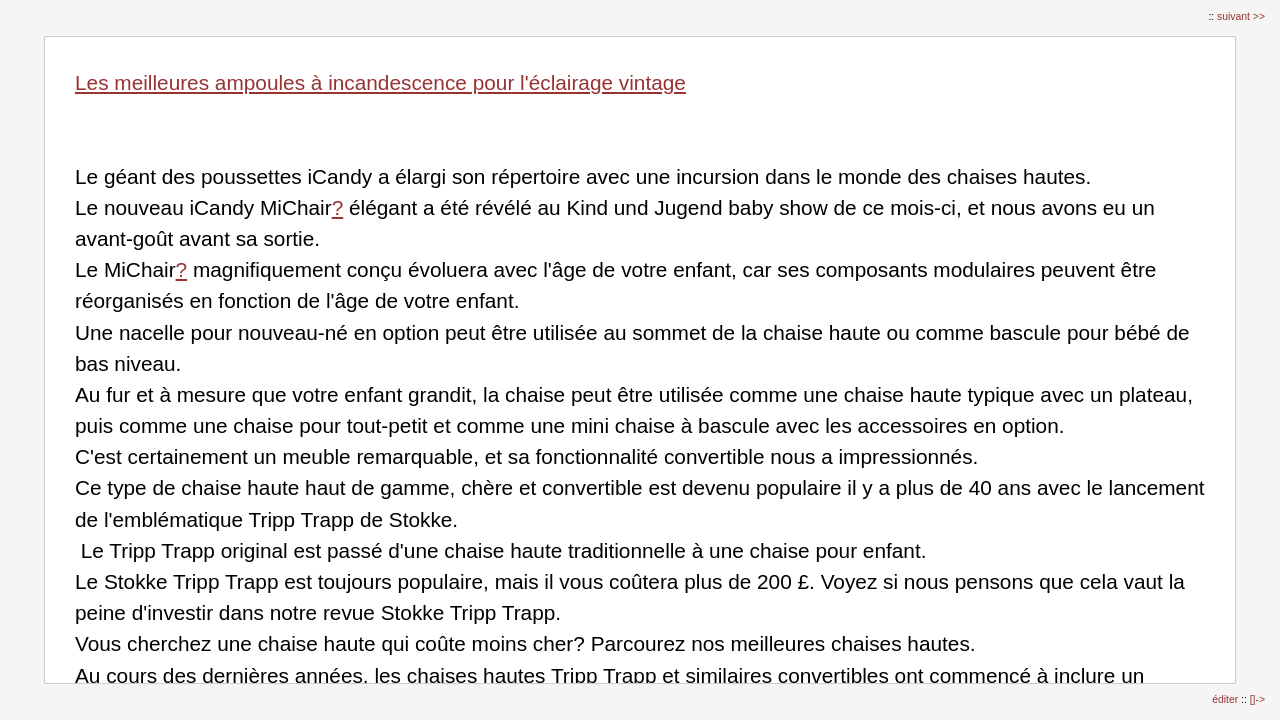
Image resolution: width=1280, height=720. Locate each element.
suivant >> (1241, 16)
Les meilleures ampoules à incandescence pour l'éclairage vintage (380, 82)
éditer (1226, 699)
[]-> (1257, 699)
